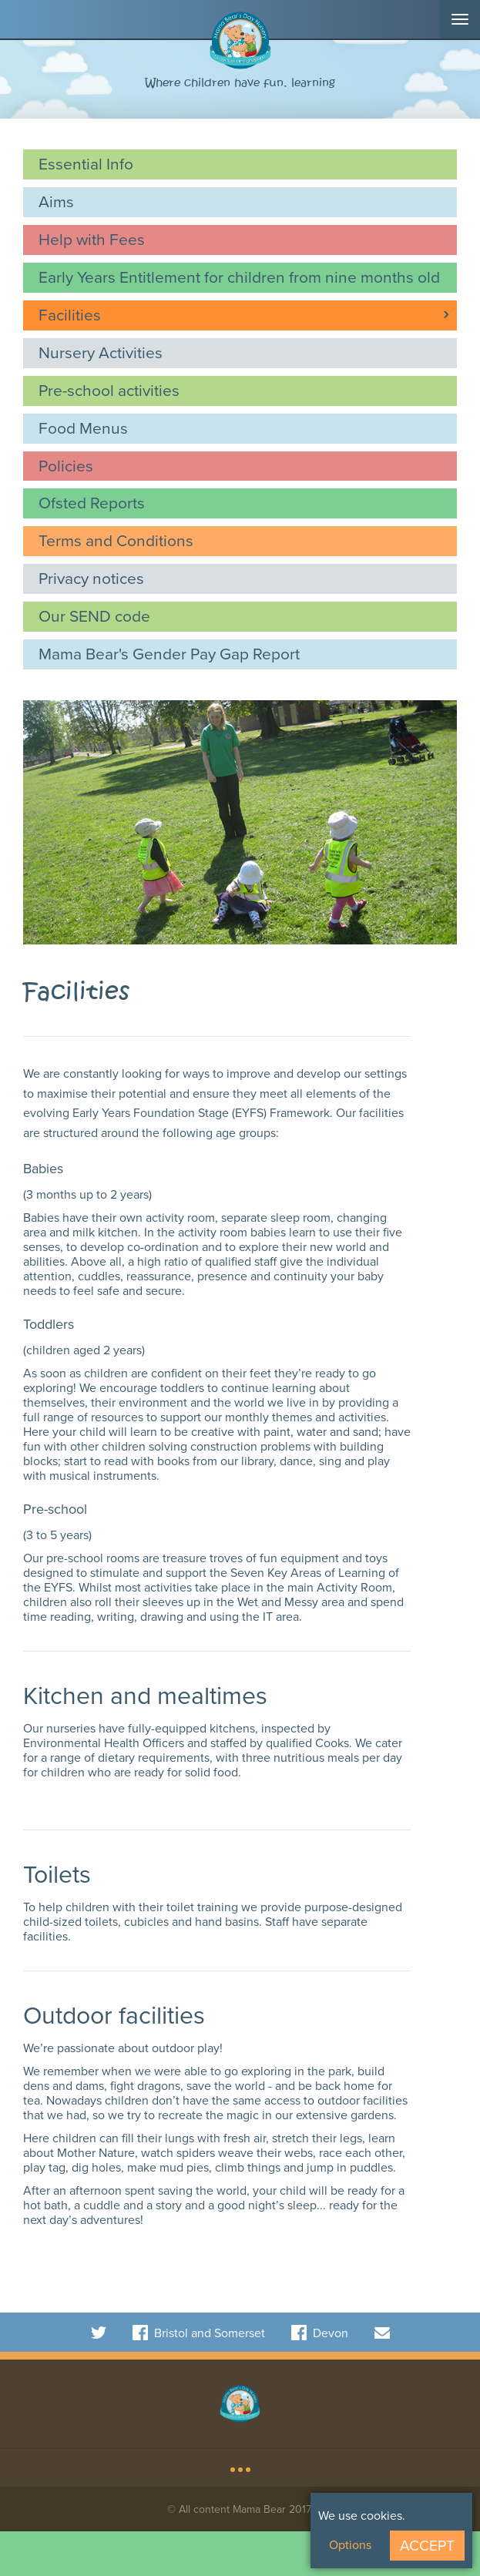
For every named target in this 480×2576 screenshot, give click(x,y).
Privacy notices (91, 578)
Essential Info (86, 164)
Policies (66, 466)
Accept (427, 2545)
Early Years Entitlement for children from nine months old (239, 277)
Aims (56, 201)
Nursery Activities (101, 352)
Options (350, 2545)
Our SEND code (94, 616)
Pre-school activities (109, 390)
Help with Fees (92, 239)
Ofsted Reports (92, 503)
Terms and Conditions (116, 540)
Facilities (70, 315)
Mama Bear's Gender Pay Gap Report (169, 654)
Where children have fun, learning (240, 83)
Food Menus (83, 428)
